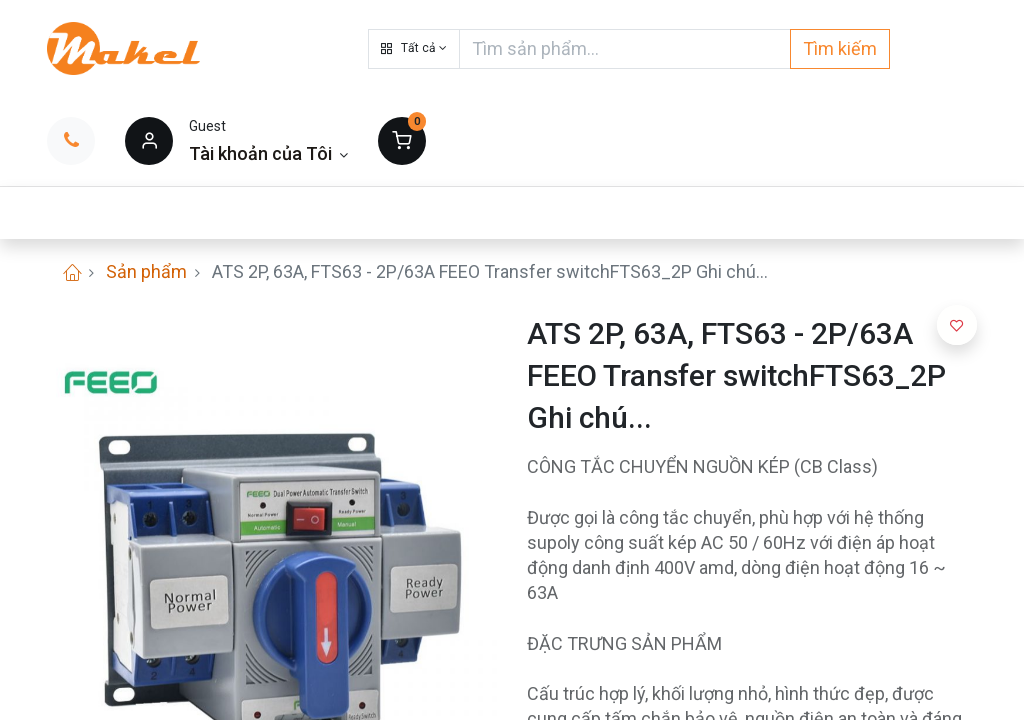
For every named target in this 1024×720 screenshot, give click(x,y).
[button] (414, 49)
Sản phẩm (146, 271)
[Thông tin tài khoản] (268, 153)
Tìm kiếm (840, 48)
